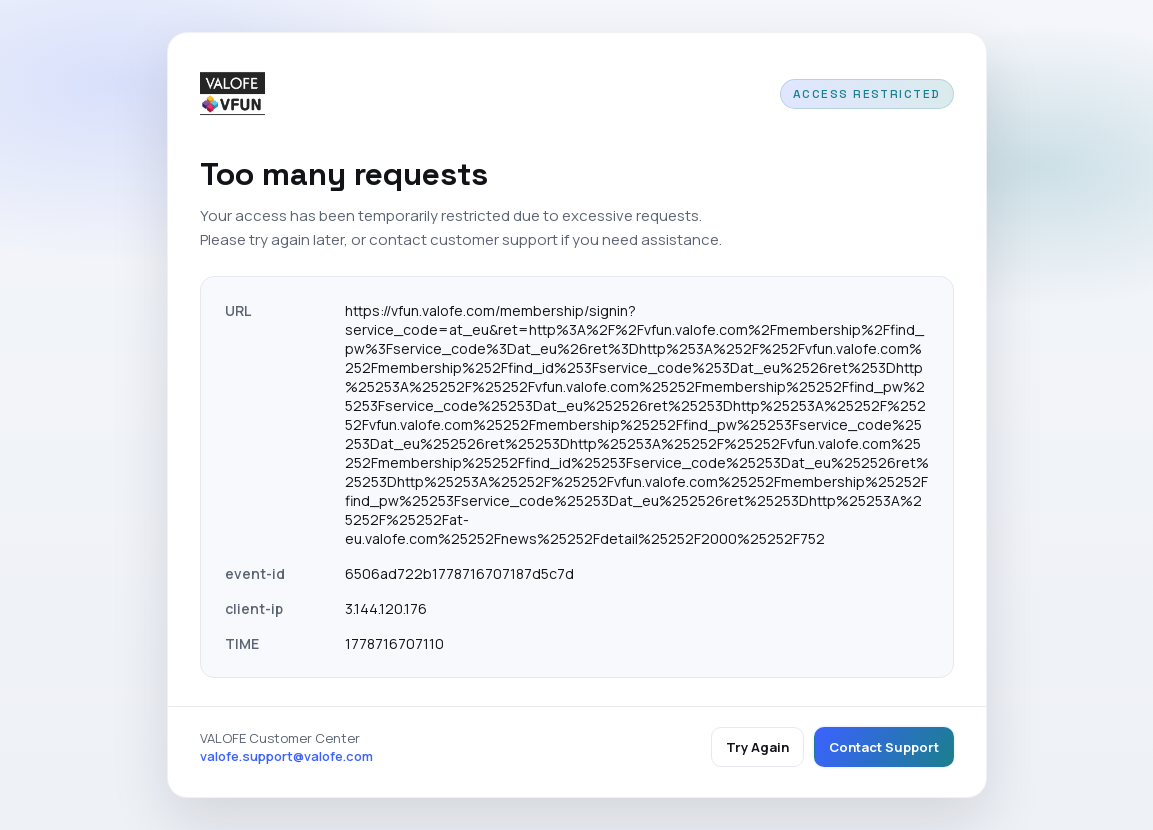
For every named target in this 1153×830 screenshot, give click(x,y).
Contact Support (884, 747)
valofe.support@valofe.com (286, 756)
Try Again (757, 747)
